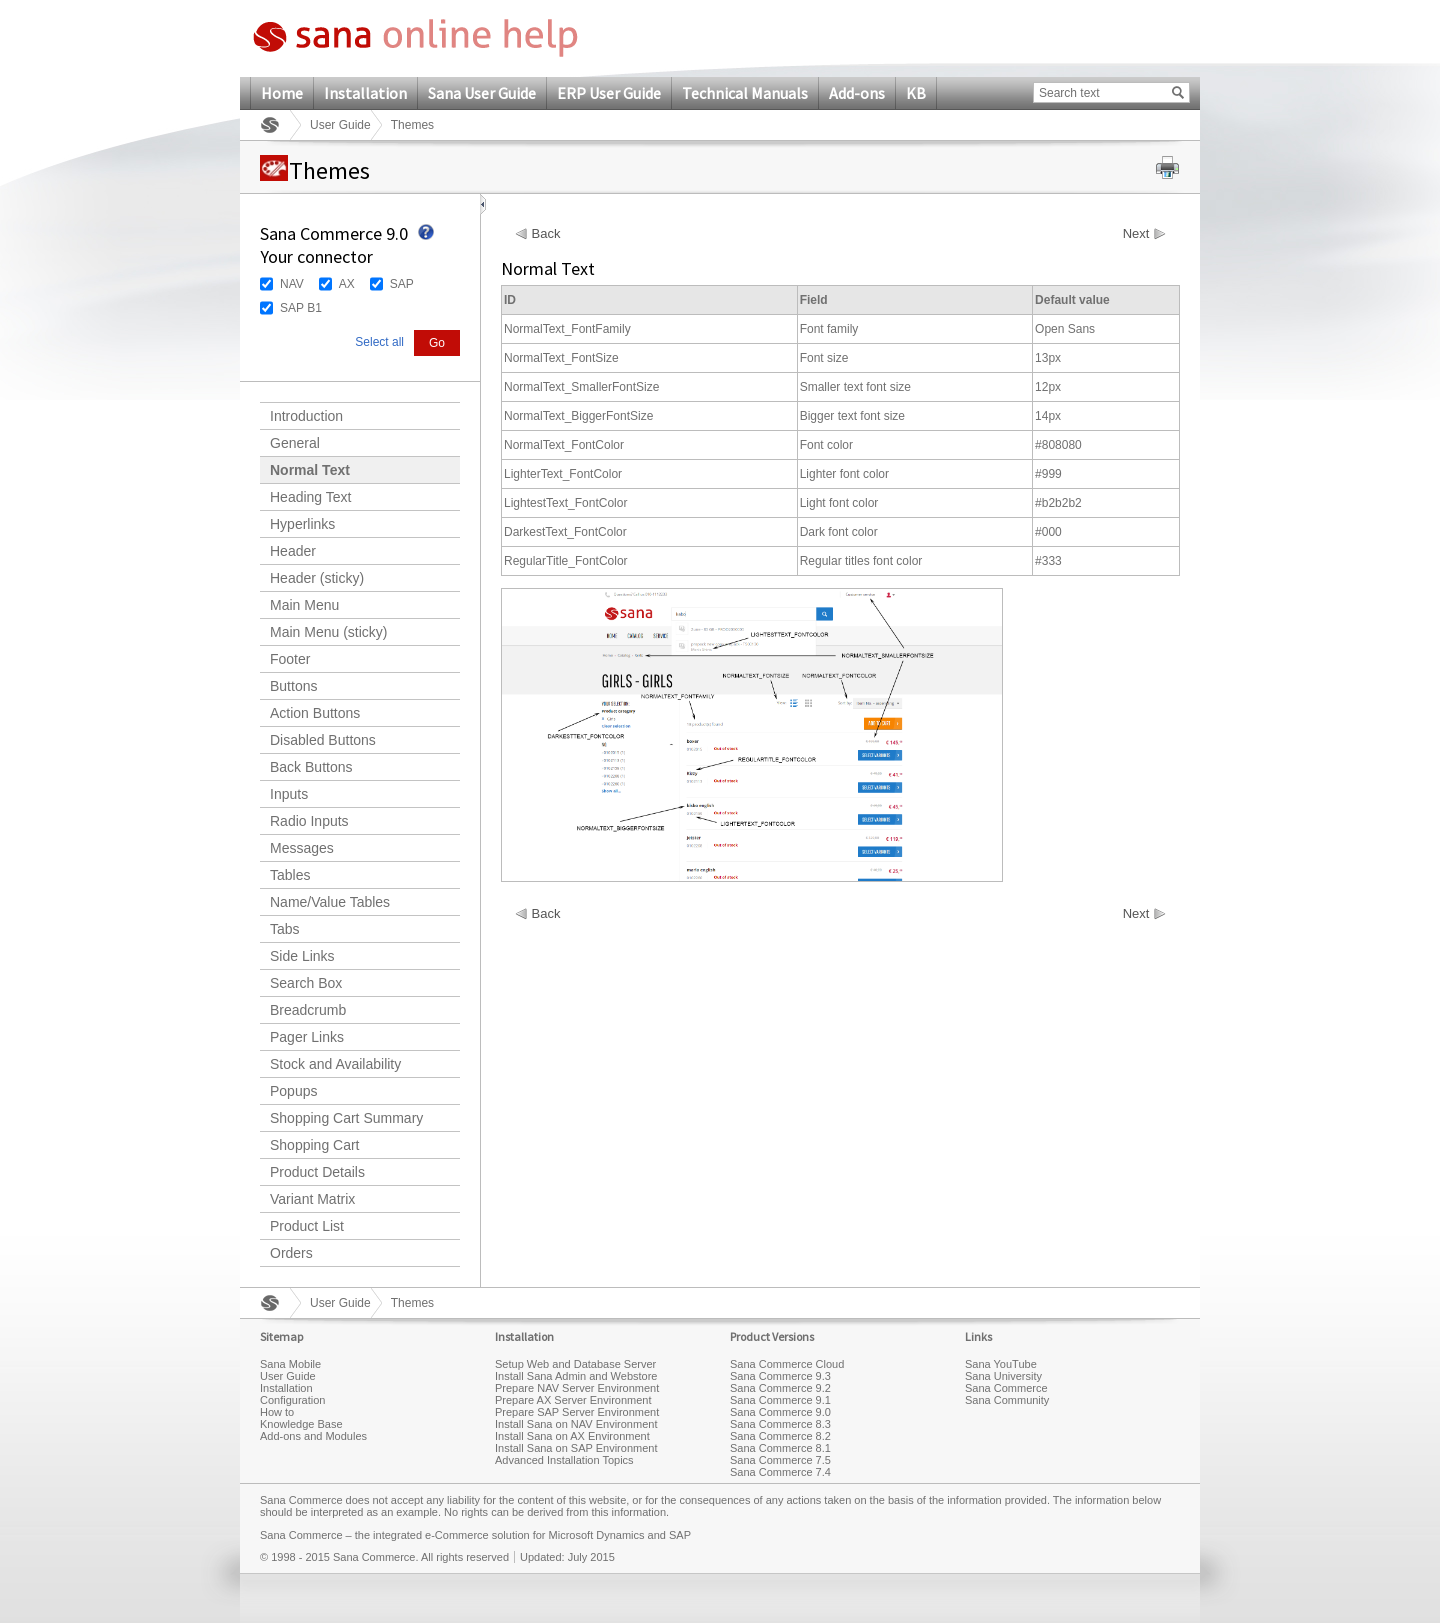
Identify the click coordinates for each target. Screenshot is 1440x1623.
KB (916, 93)
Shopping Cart (315, 1145)
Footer (290, 659)
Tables (290, 875)
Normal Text (310, 470)
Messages (302, 848)
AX (347, 284)
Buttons (293, 686)
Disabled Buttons (323, 740)
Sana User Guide (482, 93)
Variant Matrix (312, 1199)
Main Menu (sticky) (328, 632)
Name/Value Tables (330, 902)
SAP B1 (301, 308)
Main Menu (304, 605)
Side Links (302, 956)
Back (546, 234)
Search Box (306, 983)
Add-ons (857, 93)
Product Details (317, 1172)
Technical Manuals (745, 93)
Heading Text (310, 497)
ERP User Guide (609, 93)
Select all (379, 342)
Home (282, 93)
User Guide (340, 125)
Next (1136, 234)
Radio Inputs (309, 821)
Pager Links (307, 1037)
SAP (402, 284)
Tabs (285, 929)
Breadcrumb (308, 1010)
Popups (293, 1091)
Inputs (289, 794)
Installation (365, 93)
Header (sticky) (317, 578)
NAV (292, 284)
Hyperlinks (302, 524)
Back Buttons (311, 767)
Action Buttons (315, 713)
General (295, 443)
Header (293, 551)
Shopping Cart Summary (346, 1118)
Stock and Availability (335, 1064)
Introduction (306, 416)
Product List (307, 1226)
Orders (291, 1253)
